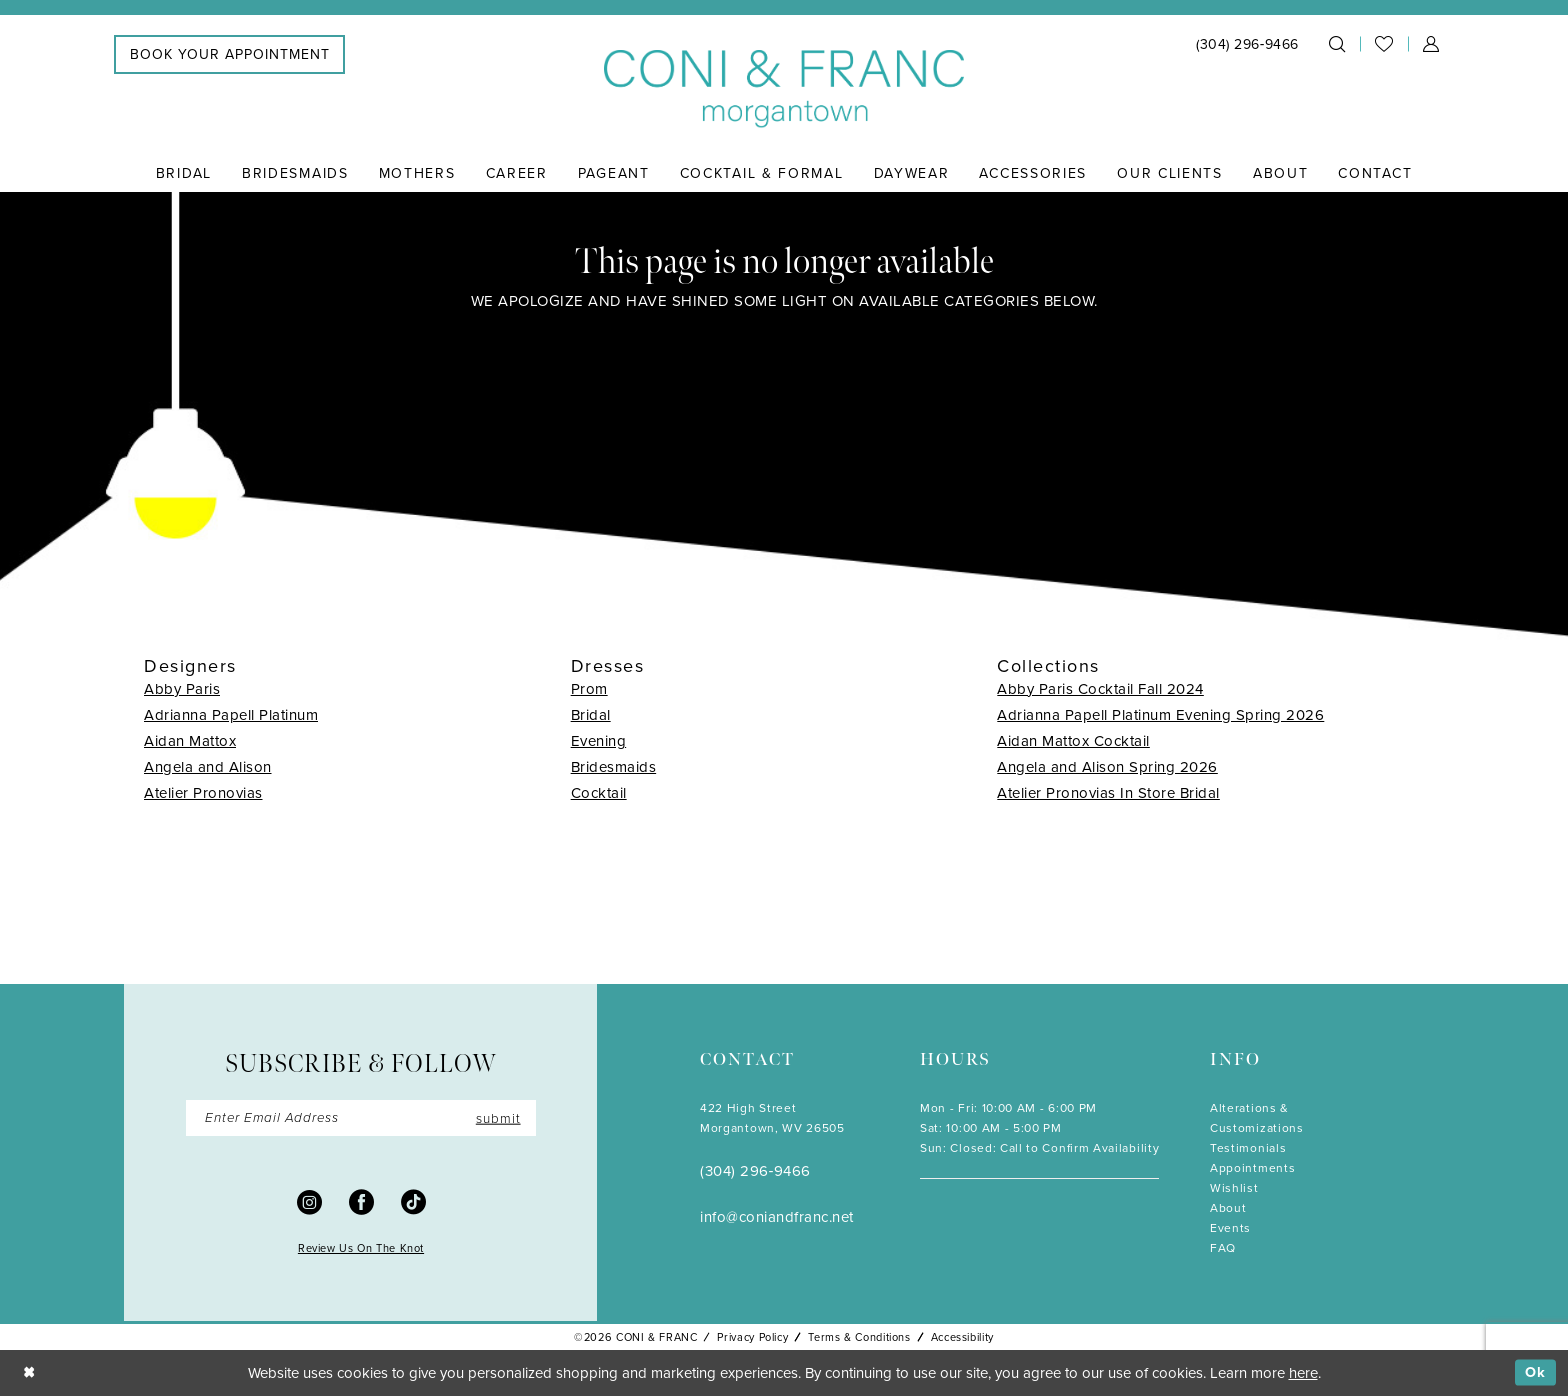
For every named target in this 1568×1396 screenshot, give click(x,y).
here (1303, 1373)
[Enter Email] (361, 1119)
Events (1230, 1228)
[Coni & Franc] (784, 89)
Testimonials (1248, 1148)
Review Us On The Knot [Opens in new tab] (361, 1249)
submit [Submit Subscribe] (497, 1118)
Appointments (1252, 1168)
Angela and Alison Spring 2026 (1107, 767)
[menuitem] (229, 54)
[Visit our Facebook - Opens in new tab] (361, 1202)
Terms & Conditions (859, 1337)
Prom (589, 689)
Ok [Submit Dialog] (1535, 1372)
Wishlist (1234, 1188)
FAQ (1223, 1248)
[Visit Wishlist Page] (1384, 44)
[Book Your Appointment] (229, 54)
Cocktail (599, 793)
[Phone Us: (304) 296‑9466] (1247, 44)
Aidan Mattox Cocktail (1073, 741)
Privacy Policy (752, 1337)
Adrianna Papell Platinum (231, 715)
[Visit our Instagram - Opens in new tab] (309, 1202)
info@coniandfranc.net (777, 1217)
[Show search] (1337, 44)
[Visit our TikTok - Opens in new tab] (413, 1202)
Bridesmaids (614, 767)
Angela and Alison (208, 767)
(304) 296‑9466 (755, 1171)
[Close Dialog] (29, 1372)
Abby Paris (182, 689)
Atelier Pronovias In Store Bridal (1108, 793)
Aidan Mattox (190, 741)
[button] (1431, 44)
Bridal (591, 715)
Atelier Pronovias (203, 793)
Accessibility (962, 1337)
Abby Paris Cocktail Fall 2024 (1100, 689)
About (1228, 1208)
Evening (599, 741)
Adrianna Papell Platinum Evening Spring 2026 (1160, 715)
